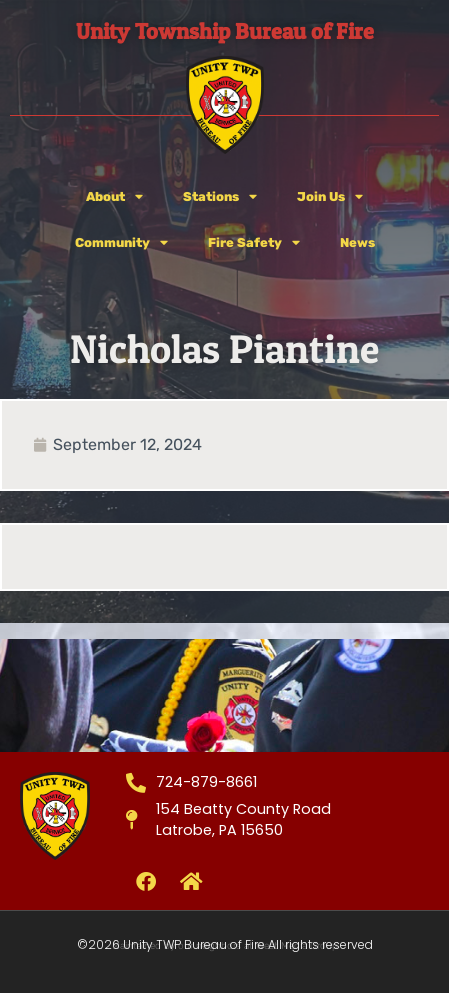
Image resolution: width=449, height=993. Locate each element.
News (357, 242)
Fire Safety (254, 243)
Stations (220, 197)
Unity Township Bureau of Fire (225, 31)
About (114, 197)
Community (121, 243)
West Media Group (297, 946)
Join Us (330, 197)
